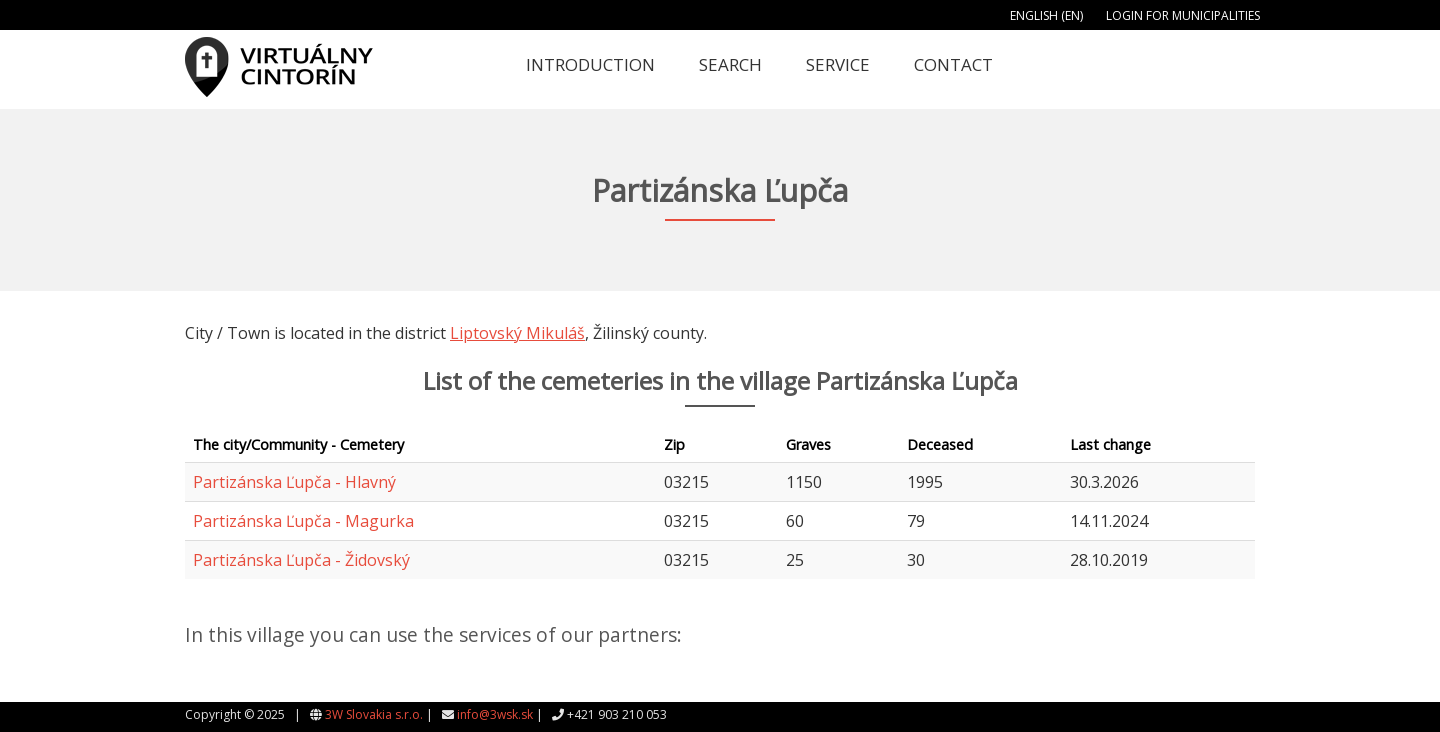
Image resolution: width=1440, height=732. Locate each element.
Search (730, 64)
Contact (953, 64)
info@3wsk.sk (495, 714)
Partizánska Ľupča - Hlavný (294, 482)
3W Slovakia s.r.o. (374, 714)
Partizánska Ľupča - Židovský (301, 560)
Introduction (590, 64)
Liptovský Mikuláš (517, 333)
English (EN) (1046, 15)
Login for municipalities (1183, 15)
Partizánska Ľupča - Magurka (303, 521)
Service (838, 64)
